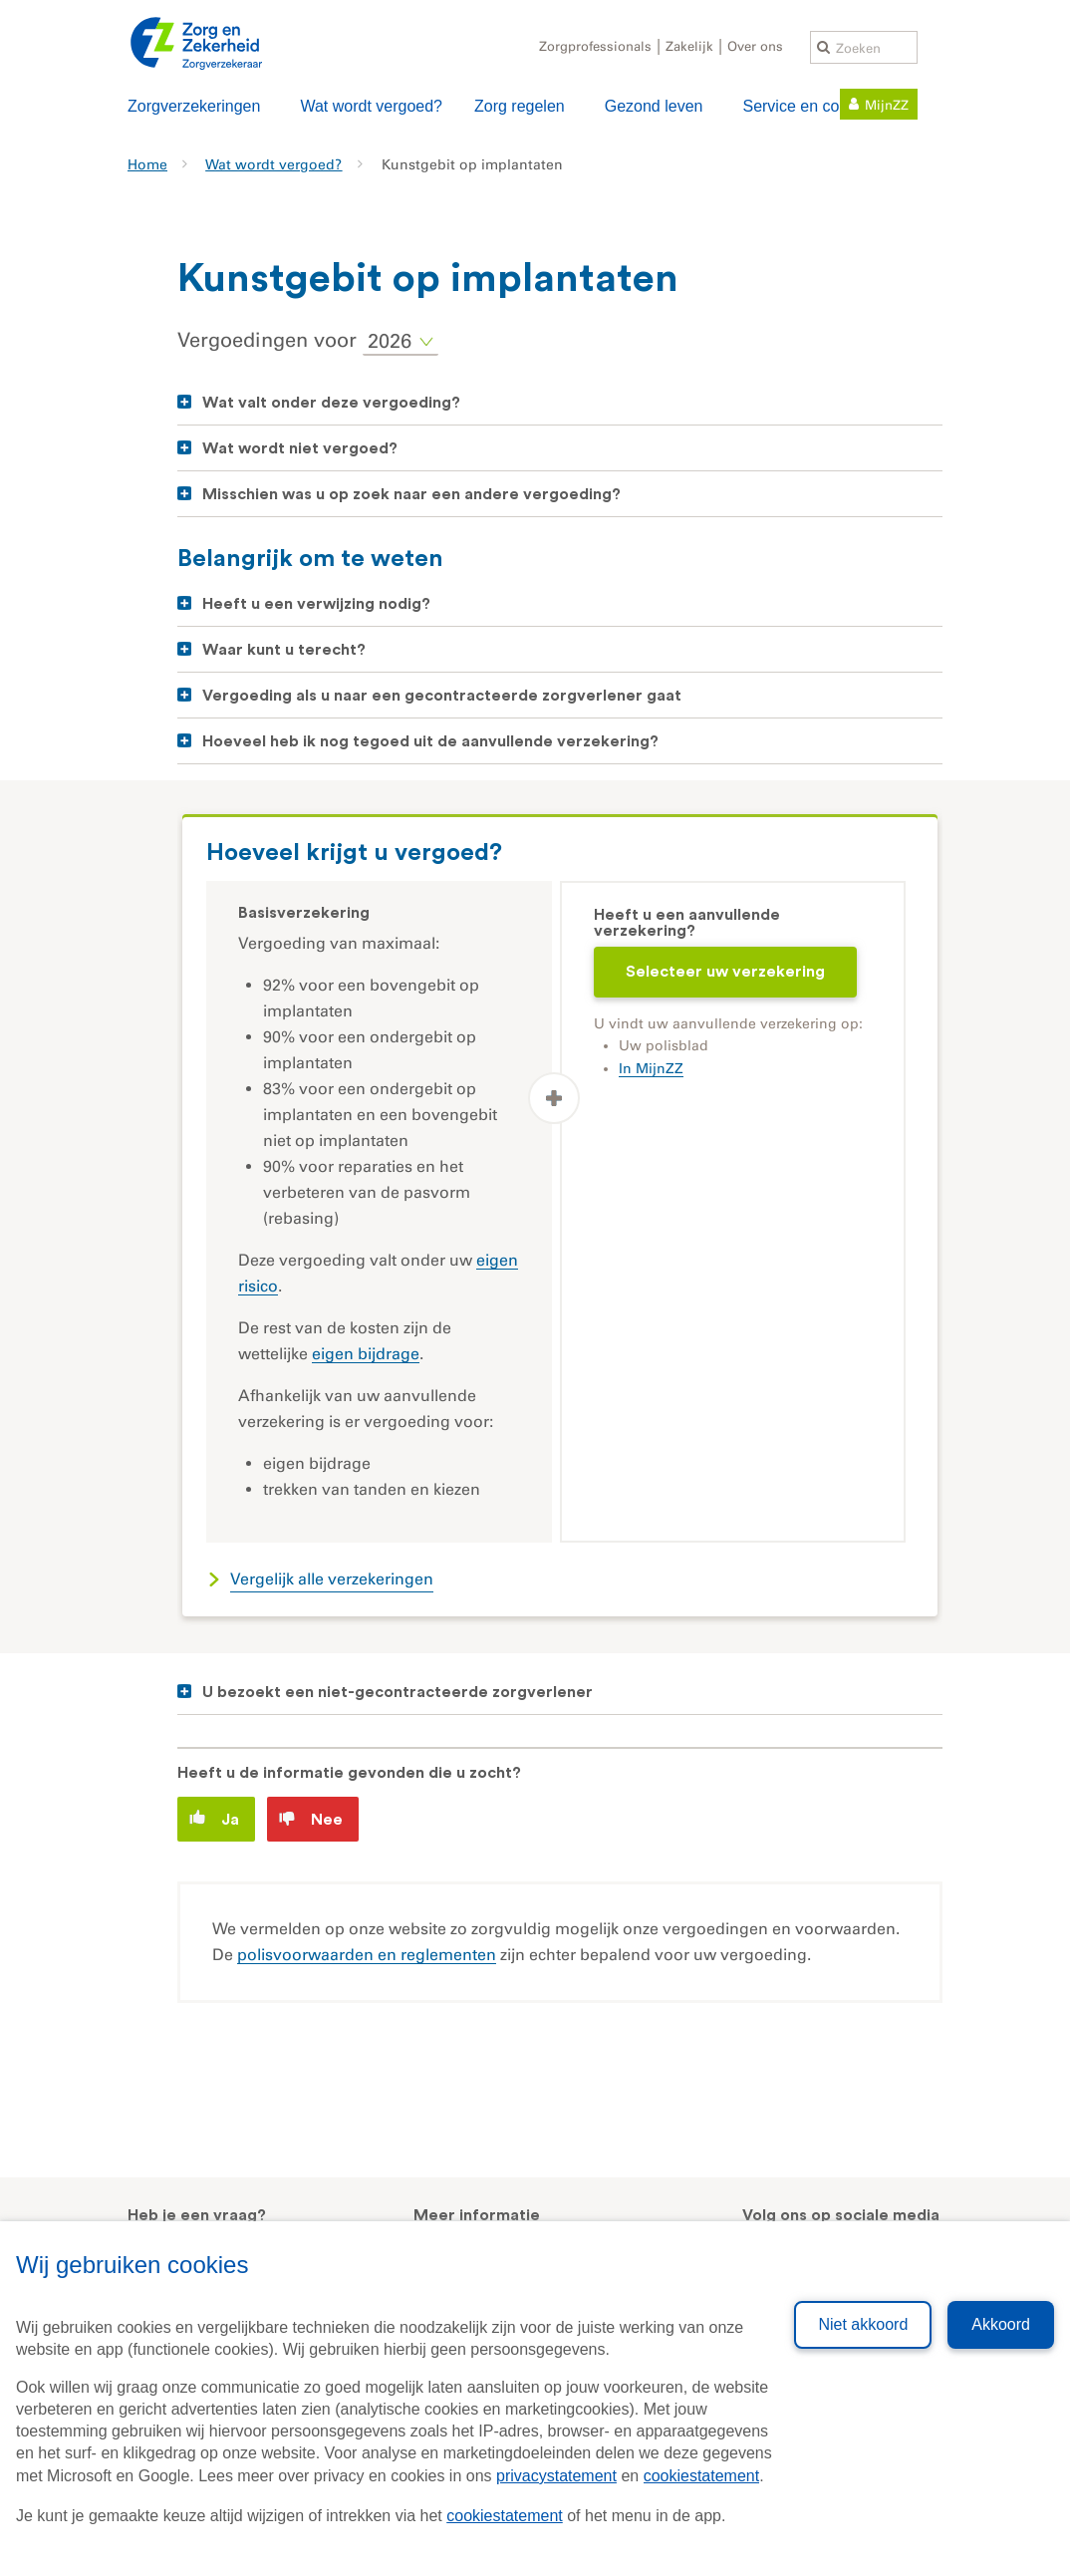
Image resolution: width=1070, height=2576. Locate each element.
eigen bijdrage (365, 1353)
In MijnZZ (651, 1068)
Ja (214, 1818)
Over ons (755, 46)
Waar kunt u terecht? (284, 650)
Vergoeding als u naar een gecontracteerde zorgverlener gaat (441, 696)
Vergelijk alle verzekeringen (331, 1579)
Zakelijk (689, 46)
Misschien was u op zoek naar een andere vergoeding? (411, 494)
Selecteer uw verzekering (725, 972)
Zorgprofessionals (595, 46)
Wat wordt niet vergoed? (300, 448)
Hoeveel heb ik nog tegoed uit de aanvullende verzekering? (430, 741)
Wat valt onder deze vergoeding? (331, 403)
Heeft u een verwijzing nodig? (316, 604)
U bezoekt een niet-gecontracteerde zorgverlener (397, 1692)
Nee (311, 1819)
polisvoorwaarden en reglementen (366, 1954)
